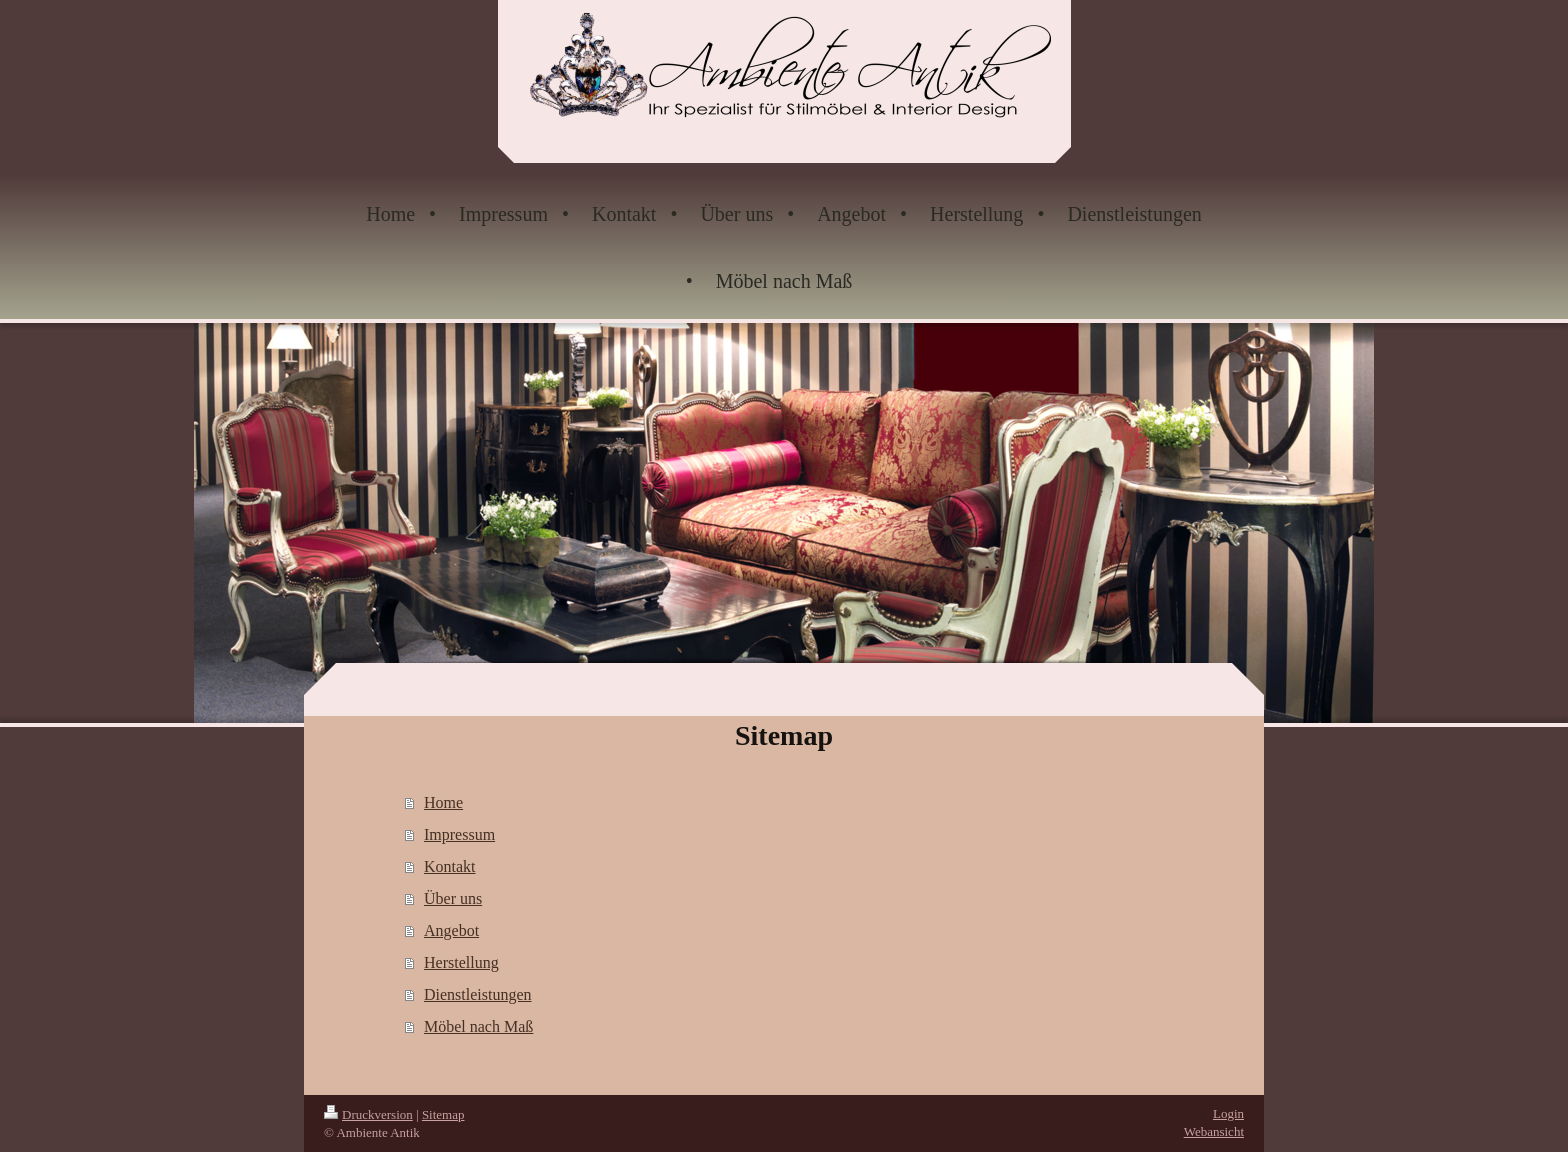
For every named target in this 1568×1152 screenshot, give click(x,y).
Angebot (451, 930)
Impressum (459, 834)
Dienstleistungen (478, 994)
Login (1228, 1113)
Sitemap (443, 1114)
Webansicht (1214, 1131)
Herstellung (461, 962)
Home (443, 802)
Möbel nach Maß (478, 1026)
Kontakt (450, 866)
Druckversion (368, 1114)
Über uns (453, 898)
